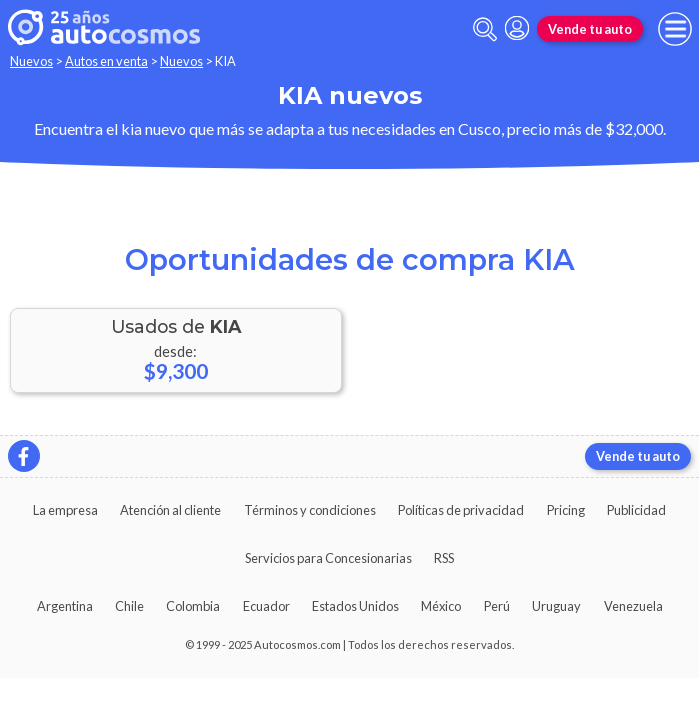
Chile (129, 606)
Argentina (65, 606)
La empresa (65, 510)
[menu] (675, 29)
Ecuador (266, 606)
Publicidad (636, 510)
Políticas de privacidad (461, 510)
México (441, 606)
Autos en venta (106, 61)
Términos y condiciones (310, 510)
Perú (497, 606)
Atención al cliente (170, 510)
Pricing (566, 510)
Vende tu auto (590, 29)
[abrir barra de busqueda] (485, 29)
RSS (444, 558)
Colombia (193, 606)
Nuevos (31, 61)
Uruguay (556, 606)
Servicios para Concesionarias (328, 558)
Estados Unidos (355, 606)
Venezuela (633, 606)
